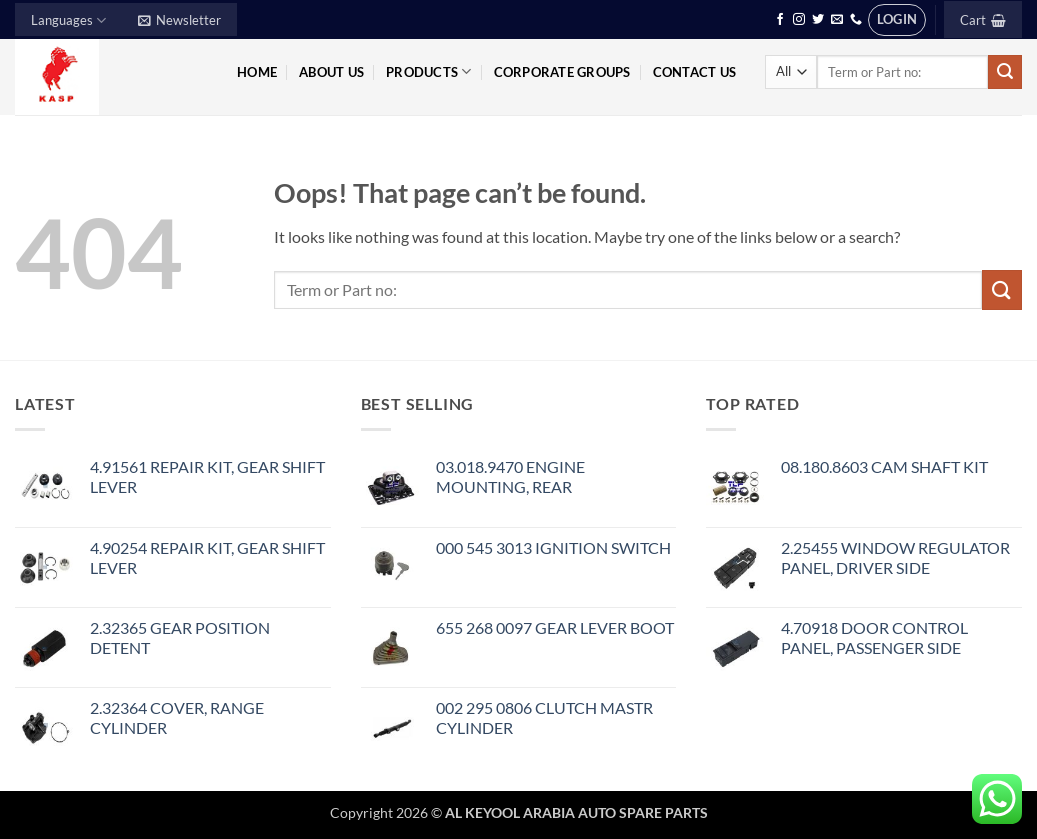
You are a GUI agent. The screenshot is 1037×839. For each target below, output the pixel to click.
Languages (68, 20)
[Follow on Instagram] (799, 20)
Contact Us (695, 72)
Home (257, 72)
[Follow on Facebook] (780, 20)
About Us (331, 72)
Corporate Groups (562, 72)
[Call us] (856, 20)
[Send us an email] (837, 20)
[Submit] (1005, 72)
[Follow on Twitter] (818, 20)
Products (429, 71)
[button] (179, 19)
